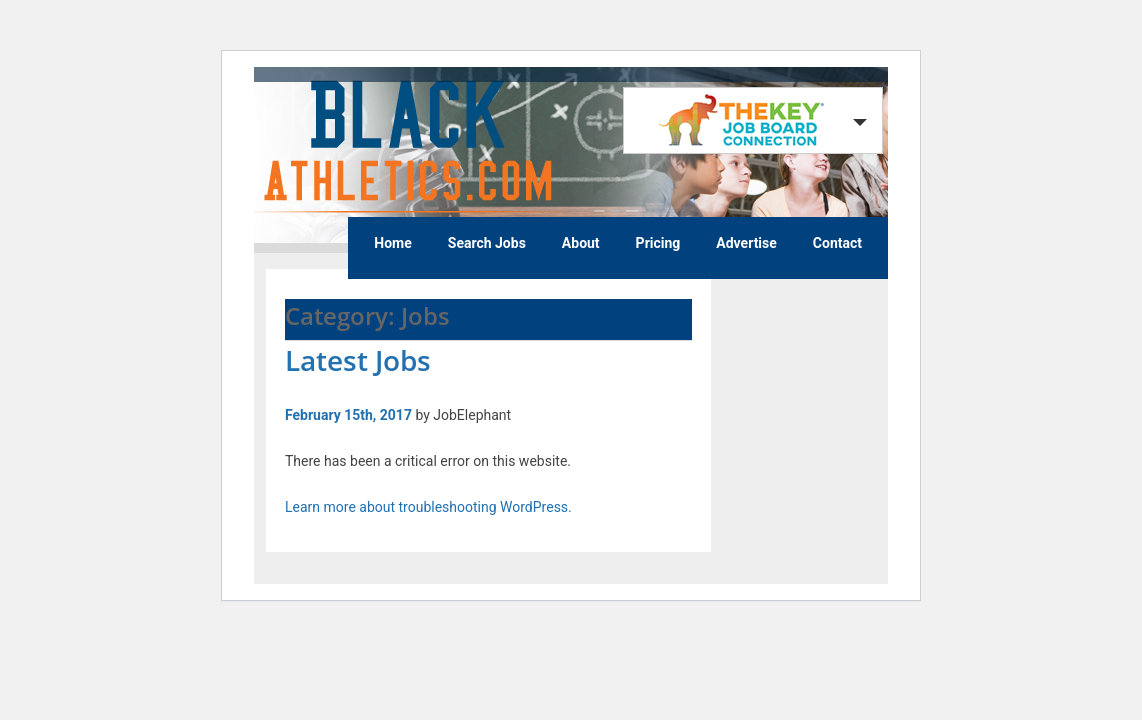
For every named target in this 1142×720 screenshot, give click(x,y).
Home (392, 243)
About (581, 243)
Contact (837, 243)
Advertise (746, 243)
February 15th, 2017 (348, 415)
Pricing (658, 243)
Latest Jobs (358, 360)
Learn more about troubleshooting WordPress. (428, 507)
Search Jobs (487, 243)
